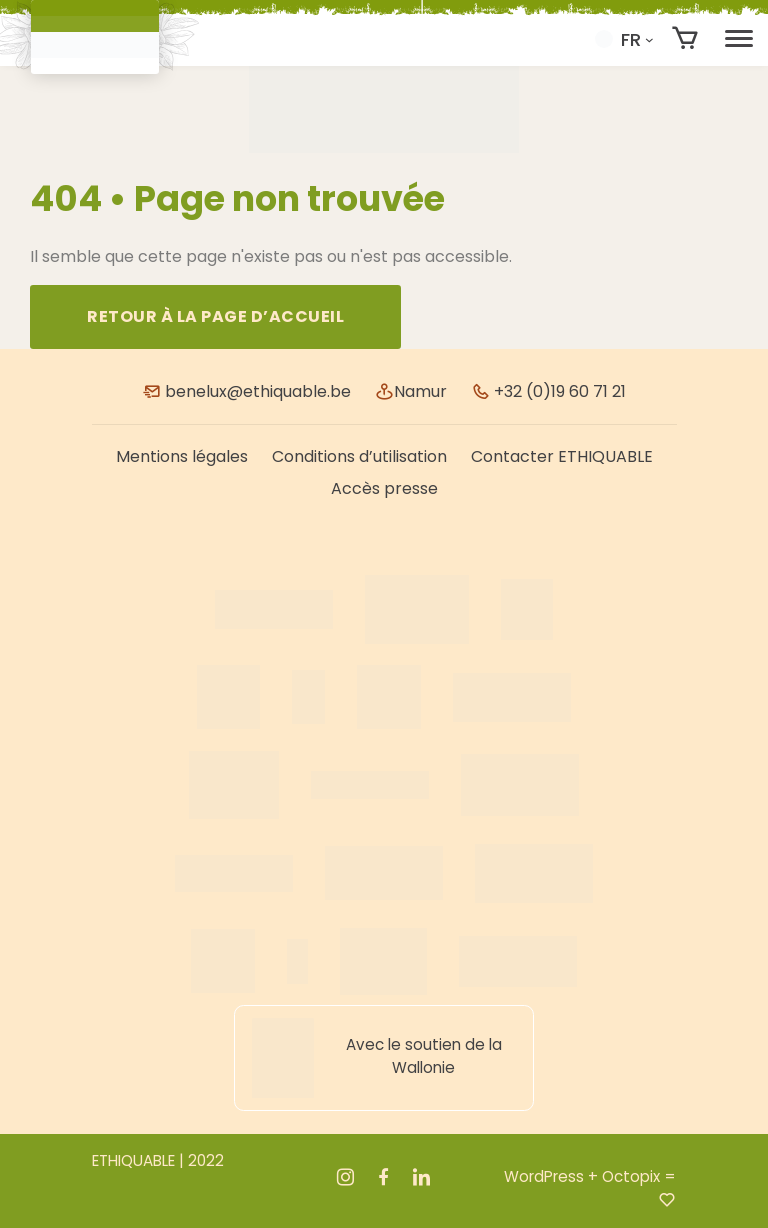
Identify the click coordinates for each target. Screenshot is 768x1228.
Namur (411, 391)
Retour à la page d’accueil (215, 316)
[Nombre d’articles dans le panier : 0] (685, 38)
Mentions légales (182, 456)
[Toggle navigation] (739, 39)
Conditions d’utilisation (359, 456)
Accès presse (384, 488)
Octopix (631, 1176)
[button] (624, 39)
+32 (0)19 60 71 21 (548, 391)
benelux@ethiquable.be (246, 391)
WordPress (544, 1176)
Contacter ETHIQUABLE (562, 456)
